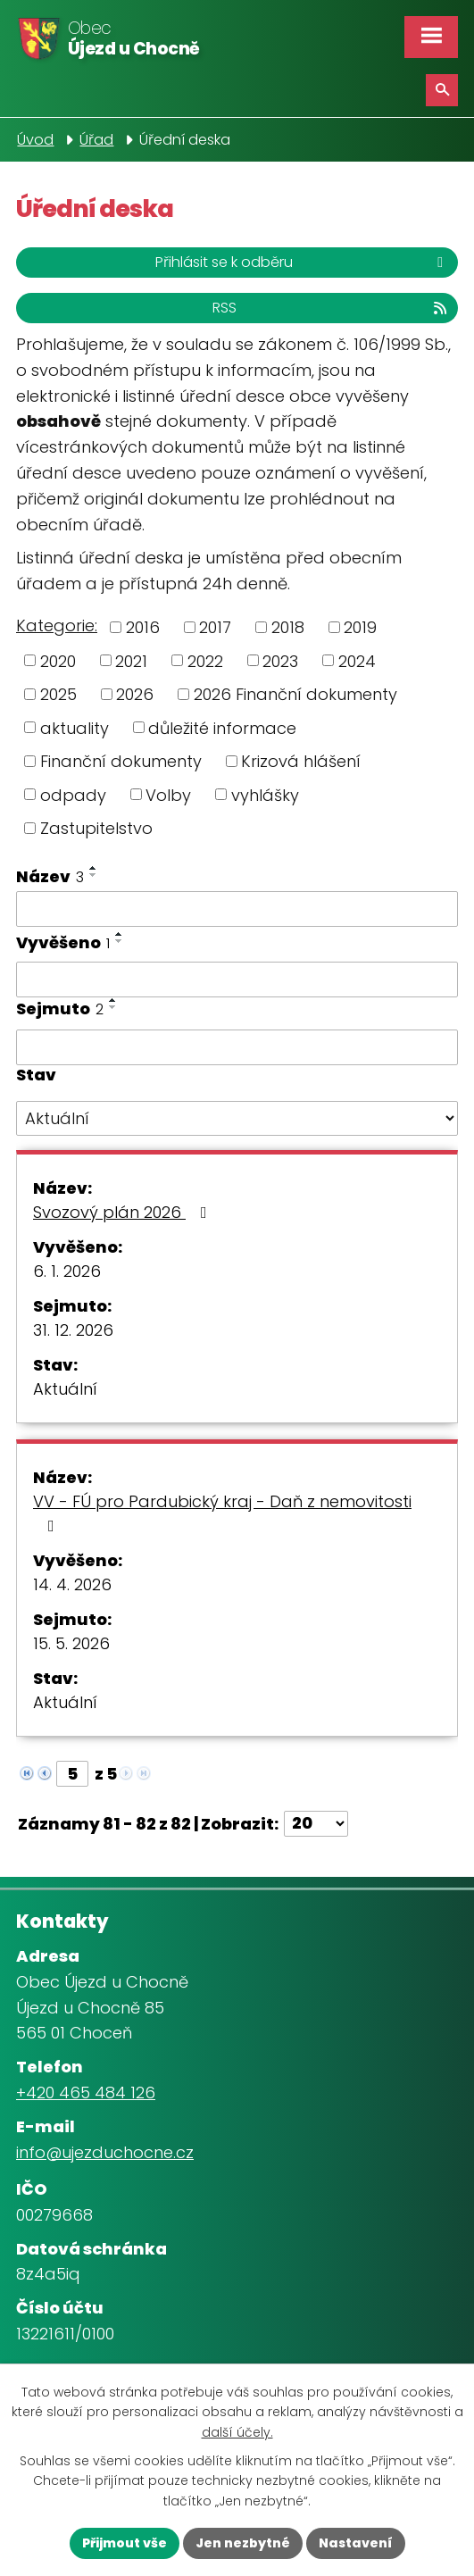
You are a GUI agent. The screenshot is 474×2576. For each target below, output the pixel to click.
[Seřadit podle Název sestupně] (94, 875)
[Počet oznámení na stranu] (316, 1824)
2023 (280, 660)
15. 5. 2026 (71, 1643)
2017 (215, 627)
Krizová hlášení (301, 761)
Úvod (35, 139)
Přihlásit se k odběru (302, 262)
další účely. (237, 2431)
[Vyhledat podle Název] (237, 909)
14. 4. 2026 (72, 1584)
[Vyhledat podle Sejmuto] (237, 1047)
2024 (357, 660)
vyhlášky (265, 794)
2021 (131, 660)
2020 (58, 660)
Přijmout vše (124, 2543)
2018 (287, 627)
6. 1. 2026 (67, 1271)
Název (50, 876)
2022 (205, 660)
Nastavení (356, 2543)
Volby (168, 794)
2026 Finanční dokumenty (295, 694)
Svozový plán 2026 (123, 1212)
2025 (58, 694)
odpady (73, 794)
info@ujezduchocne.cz (105, 2152)
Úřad (96, 139)
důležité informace (222, 727)
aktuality (74, 727)
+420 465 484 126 (85, 2092)
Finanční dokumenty (121, 761)
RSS (330, 307)
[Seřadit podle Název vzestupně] (94, 867)
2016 (143, 627)
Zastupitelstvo (96, 828)
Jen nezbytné (242, 2543)
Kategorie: (56, 625)
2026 (135, 694)
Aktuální (65, 1389)
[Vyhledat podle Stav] (237, 1119)
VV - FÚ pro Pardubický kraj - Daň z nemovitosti (222, 1512)
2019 (360, 627)
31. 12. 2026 (73, 1330)
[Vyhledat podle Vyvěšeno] (237, 979)
